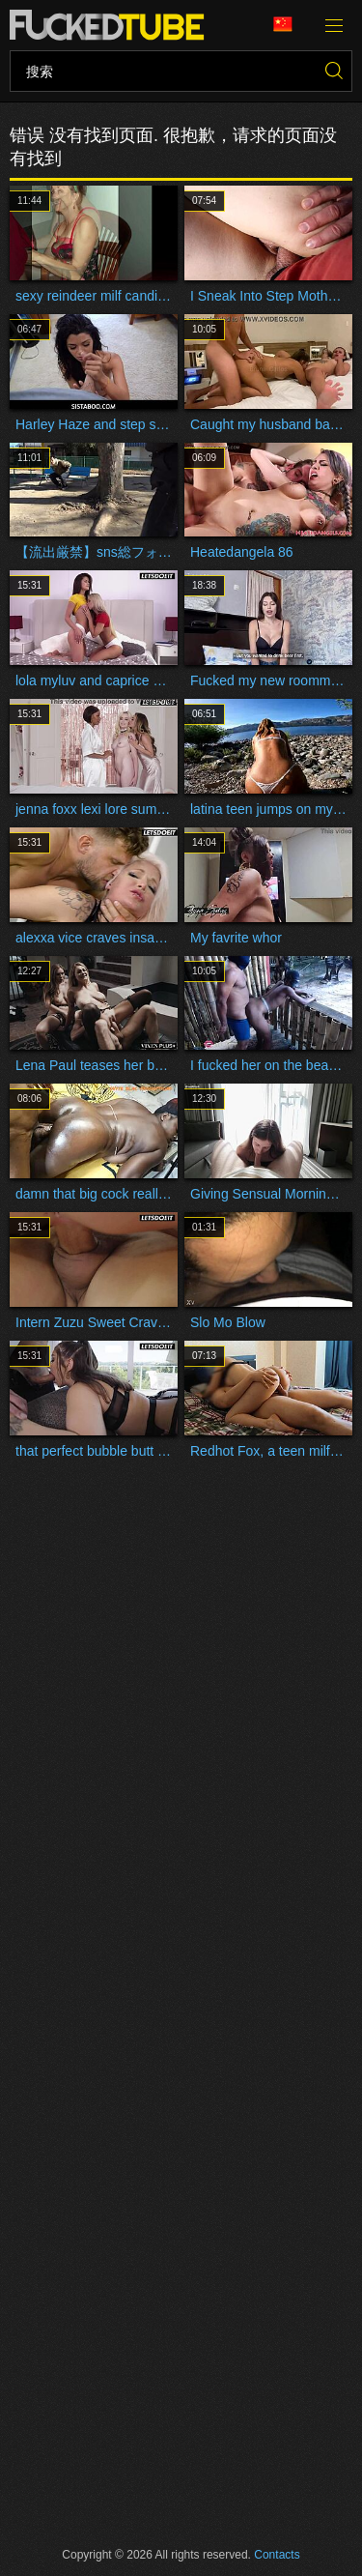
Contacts (276, 2555)
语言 (282, 24)
